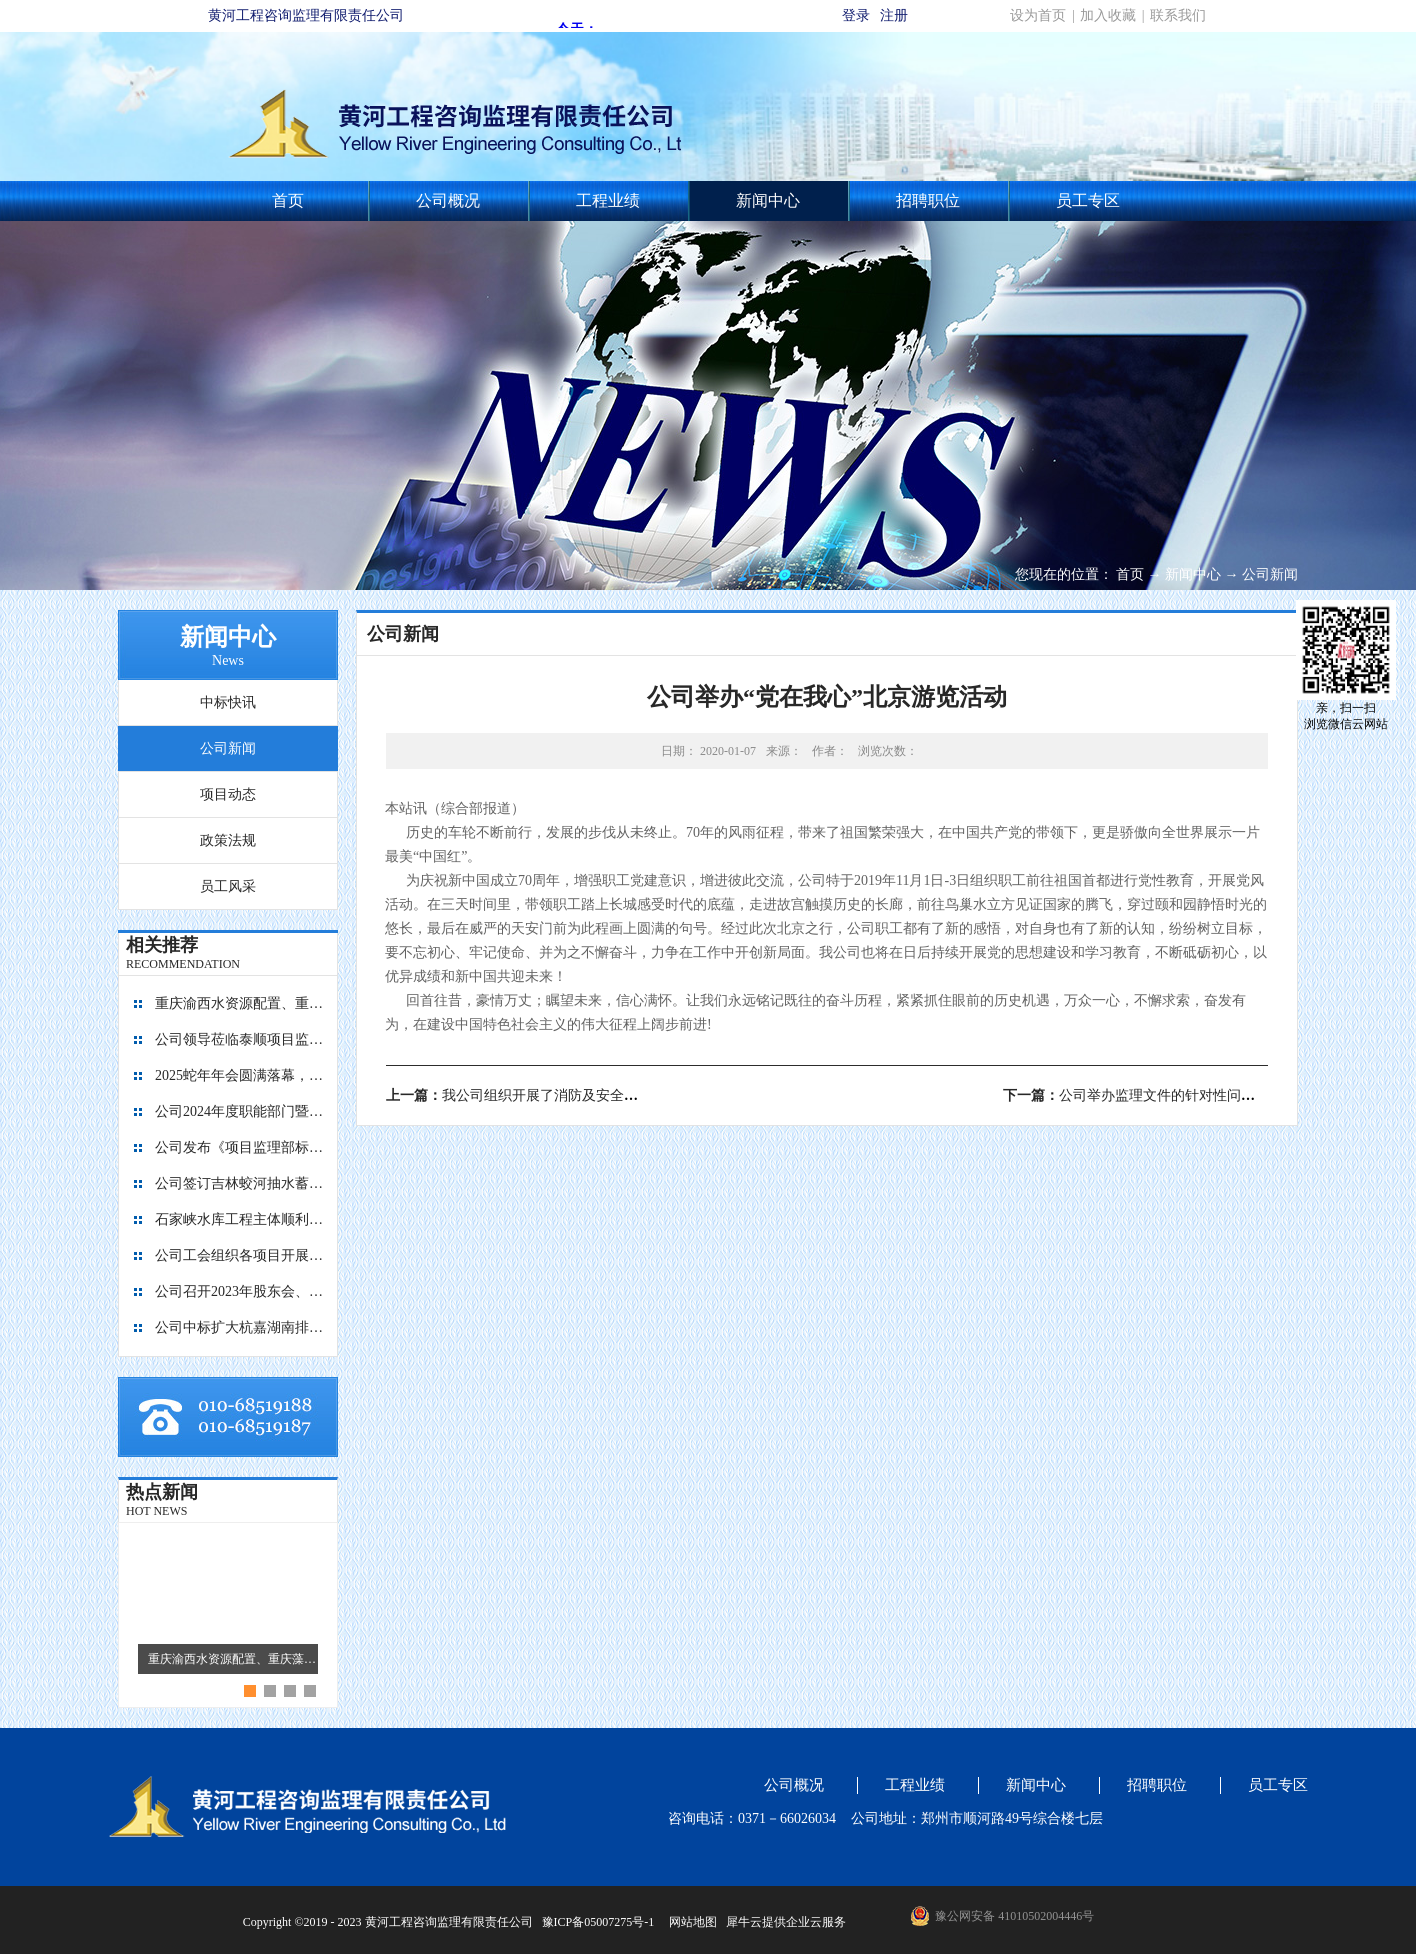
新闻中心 (1193, 574)
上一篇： (547, 1095)
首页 (288, 200)
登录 (856, 15)
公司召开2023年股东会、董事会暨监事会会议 (240, 1291)
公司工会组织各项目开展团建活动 (240, 1255)
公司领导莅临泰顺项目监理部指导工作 (240, 1039)
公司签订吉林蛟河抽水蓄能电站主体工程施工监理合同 (240, 1183)
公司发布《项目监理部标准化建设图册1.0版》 (240, 1147)
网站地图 (690, 1922)
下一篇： (1150, 1095)
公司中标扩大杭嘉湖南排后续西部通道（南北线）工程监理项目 (240, 1327)
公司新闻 (1270, 574)
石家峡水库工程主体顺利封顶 (240, 1219)
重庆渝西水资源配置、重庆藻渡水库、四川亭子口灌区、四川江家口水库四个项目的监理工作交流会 (240, 1003)
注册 (894, 15)
